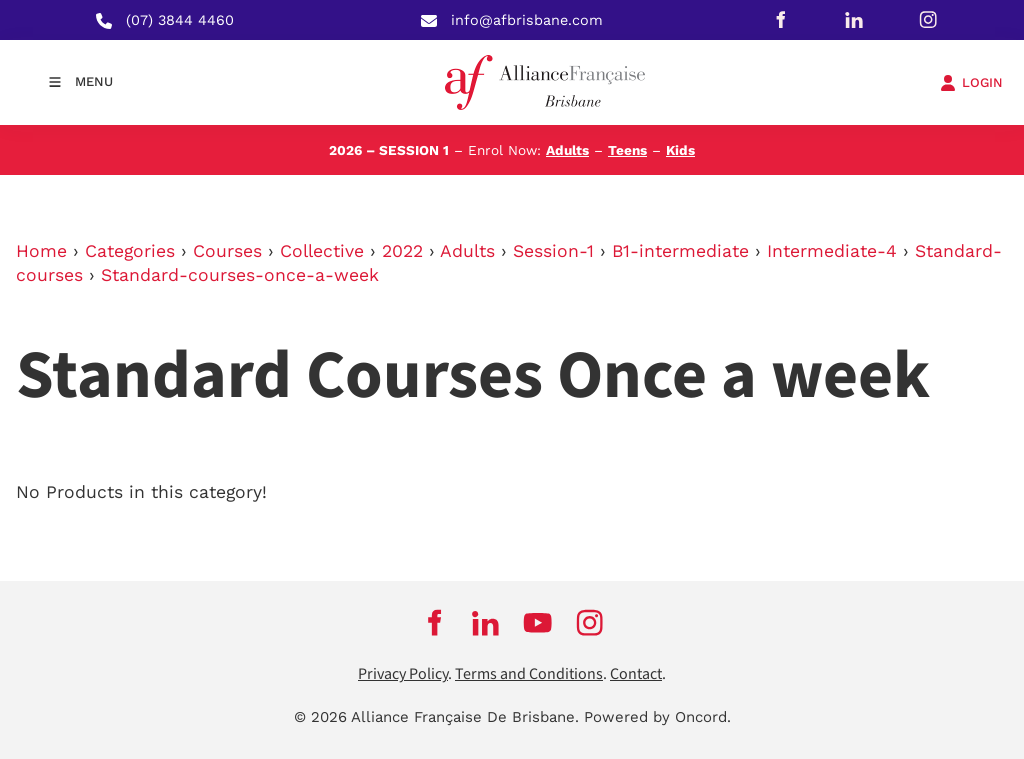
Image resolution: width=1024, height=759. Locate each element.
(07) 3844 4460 (180, 20)
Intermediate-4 (832, 251)
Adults (567, 150)
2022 (402, 251)
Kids (680, 150)
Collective (322, 251)
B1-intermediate (680, 251)
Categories (130, 251)
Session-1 (553, 251)
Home (41, 251)
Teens (627, 150)
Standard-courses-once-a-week (240, 275)
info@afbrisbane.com (527, 20)
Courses (227, 251)
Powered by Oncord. (657, 717)
